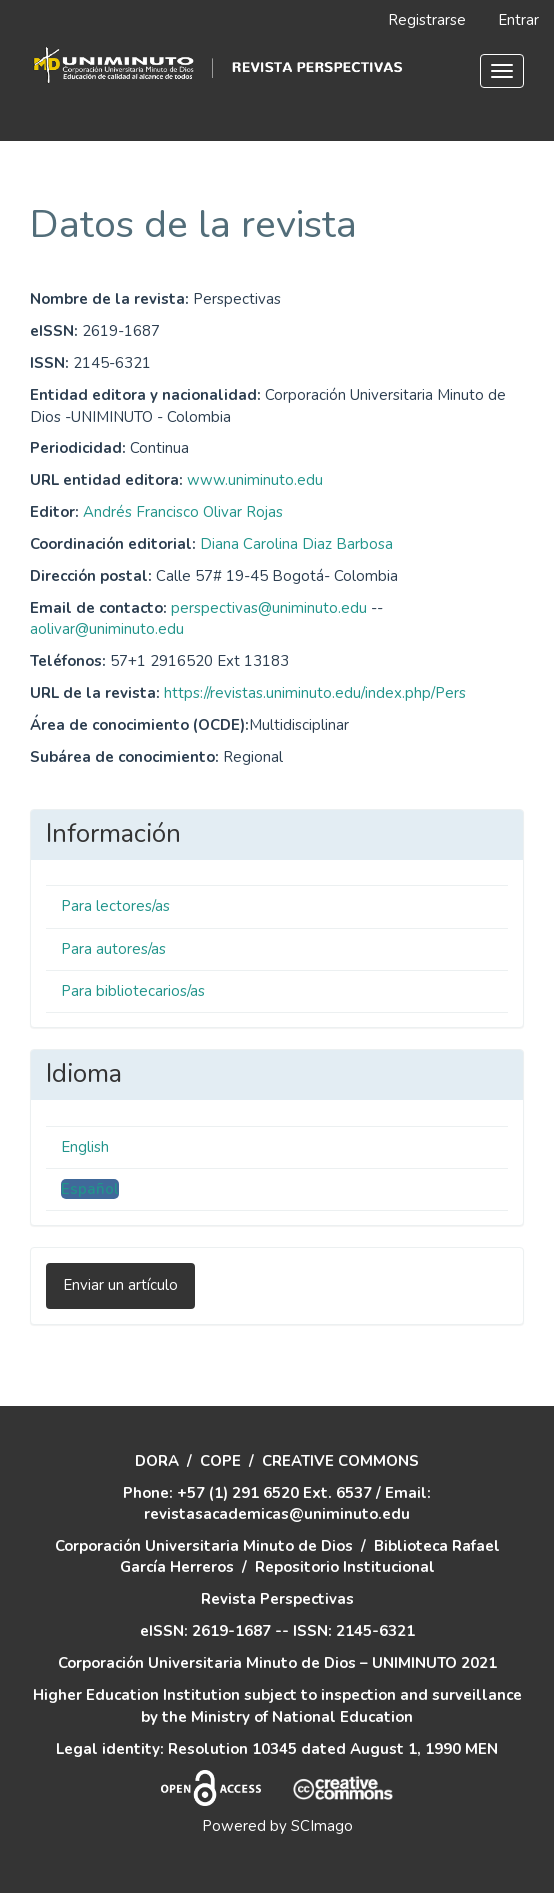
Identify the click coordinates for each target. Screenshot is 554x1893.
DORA (157, 1461)
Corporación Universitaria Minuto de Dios (204, 1546)
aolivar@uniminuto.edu (107, 629)
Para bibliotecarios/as (133, 991)
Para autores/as (113, 949)
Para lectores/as (115, 906)
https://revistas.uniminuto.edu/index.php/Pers (315, 693)
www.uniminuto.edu (255, 480)
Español (90, 1189)
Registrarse (427, 20)
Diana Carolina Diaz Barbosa (296, 544)
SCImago (322, 1826)
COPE (220, 1461)
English (85, 1147)
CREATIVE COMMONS (340, 1461)
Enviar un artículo (120, 1285)
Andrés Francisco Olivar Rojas (183, 512)
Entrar (518, 20)
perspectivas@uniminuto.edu (269, 608)
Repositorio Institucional (345, 1567)
